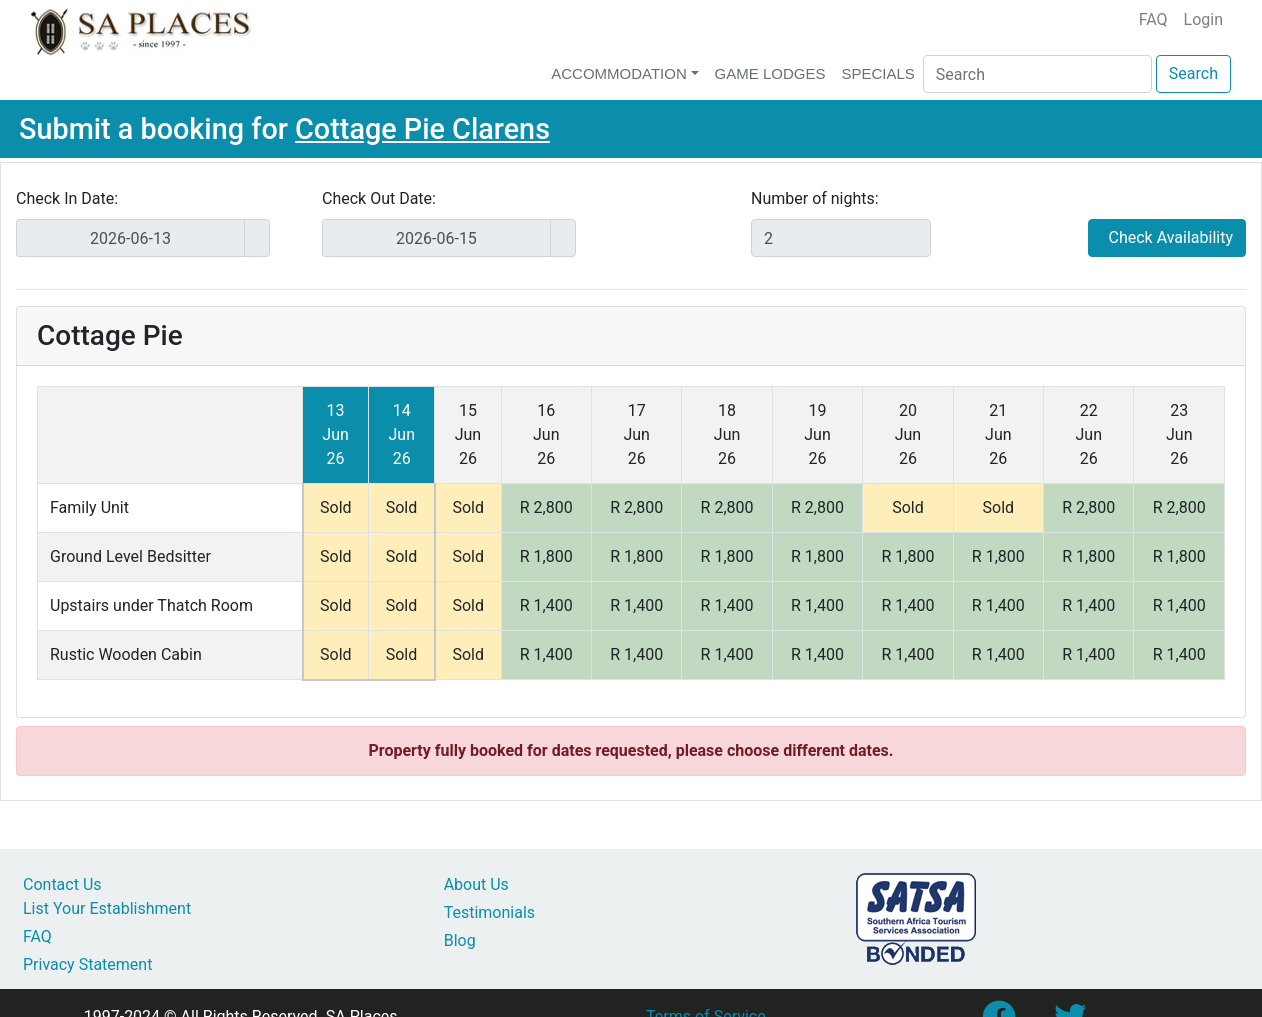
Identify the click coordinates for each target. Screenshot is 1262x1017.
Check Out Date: (379, 198)
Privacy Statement (87, 964)
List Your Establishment (107, 908)
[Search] (1037, 74)
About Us (476, 884)
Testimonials (489, 912)
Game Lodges (770, 73)
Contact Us (62, 884)
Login (1203, 19)
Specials (877, 73)
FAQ (1153, 19)
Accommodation (619, 73)
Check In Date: (67, 198)
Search (1193, 73)
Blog (460, 940)
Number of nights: (815, 198)
